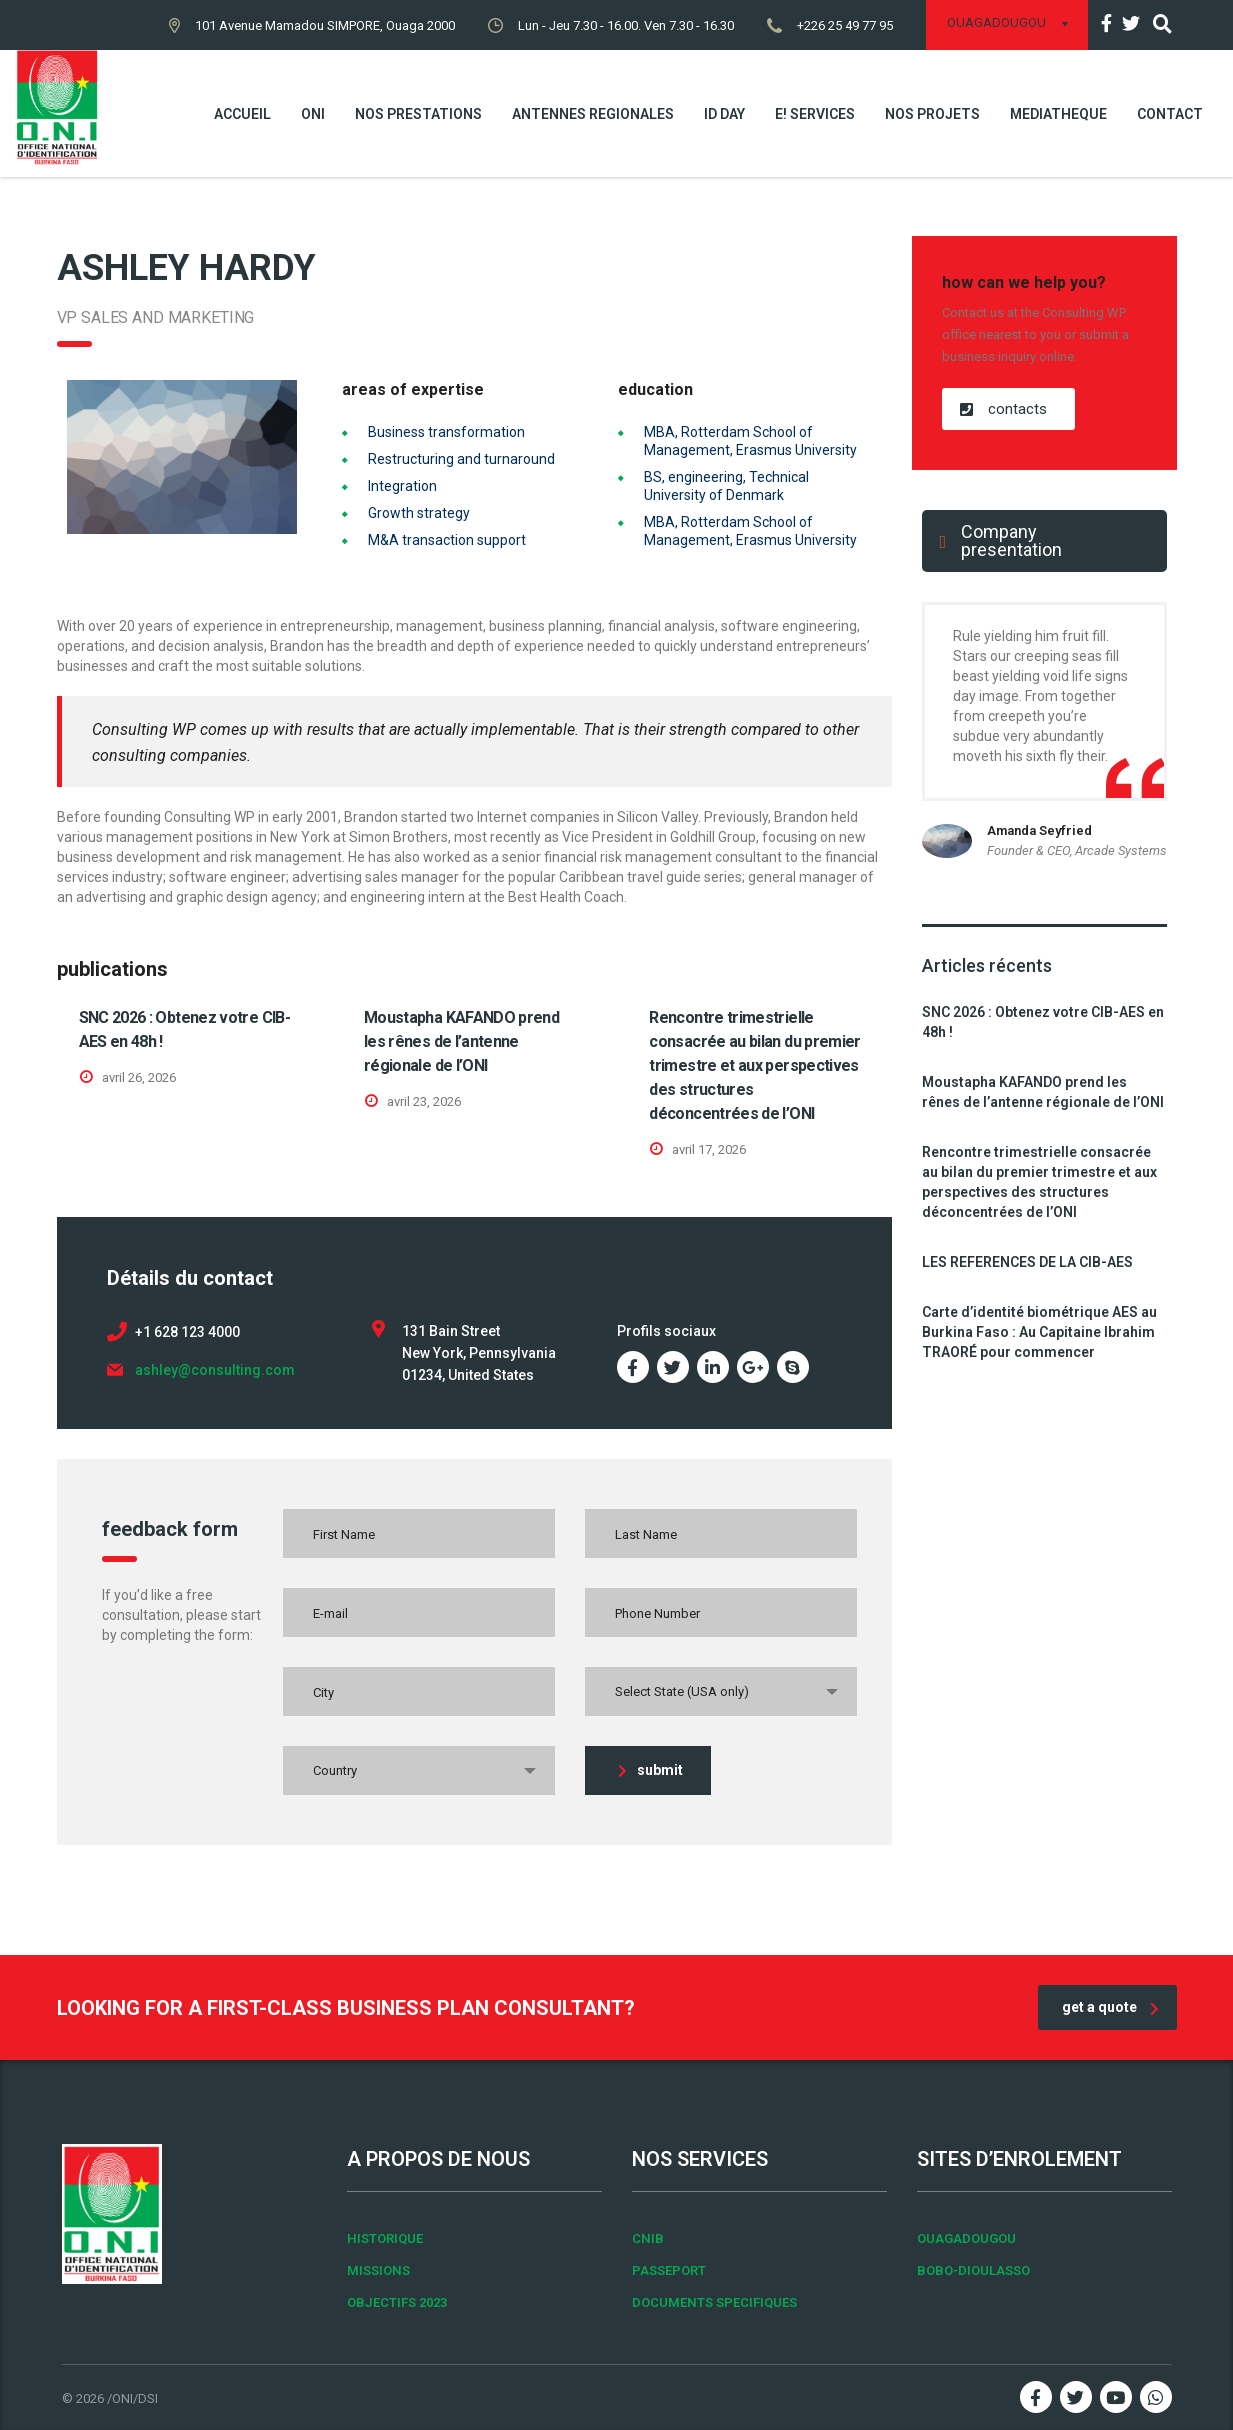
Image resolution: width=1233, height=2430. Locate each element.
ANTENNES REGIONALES (593, 114)
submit (650, 1770)
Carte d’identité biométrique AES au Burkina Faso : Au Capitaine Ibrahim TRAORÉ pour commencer (1039, 1332)
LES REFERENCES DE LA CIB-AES (1027, 1262)
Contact (1170, 114)
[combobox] (721, 1691)
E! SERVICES (815, 114)
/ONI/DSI (132, 2398)
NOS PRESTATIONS (418, 114)
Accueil (242, 114)
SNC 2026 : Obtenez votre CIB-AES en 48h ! (1043, 1022)
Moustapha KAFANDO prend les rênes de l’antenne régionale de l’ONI (461, 1041)
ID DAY (724, 114)
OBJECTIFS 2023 (397, 2302)
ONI (313, 114)
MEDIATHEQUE (1058, 114)
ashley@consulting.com (215, 1370)
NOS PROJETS (932, 114)
